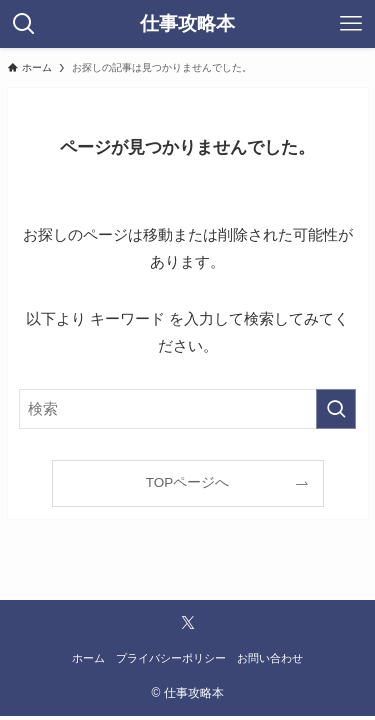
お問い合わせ (270, 658)
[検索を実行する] (336, 409)
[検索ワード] (188, 409)
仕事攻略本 (187, 24)
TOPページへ (188, 482)
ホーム (88, 658)
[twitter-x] (188, 623)
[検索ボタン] (24, 24)
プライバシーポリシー (171, 658)
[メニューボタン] (351, 24)
